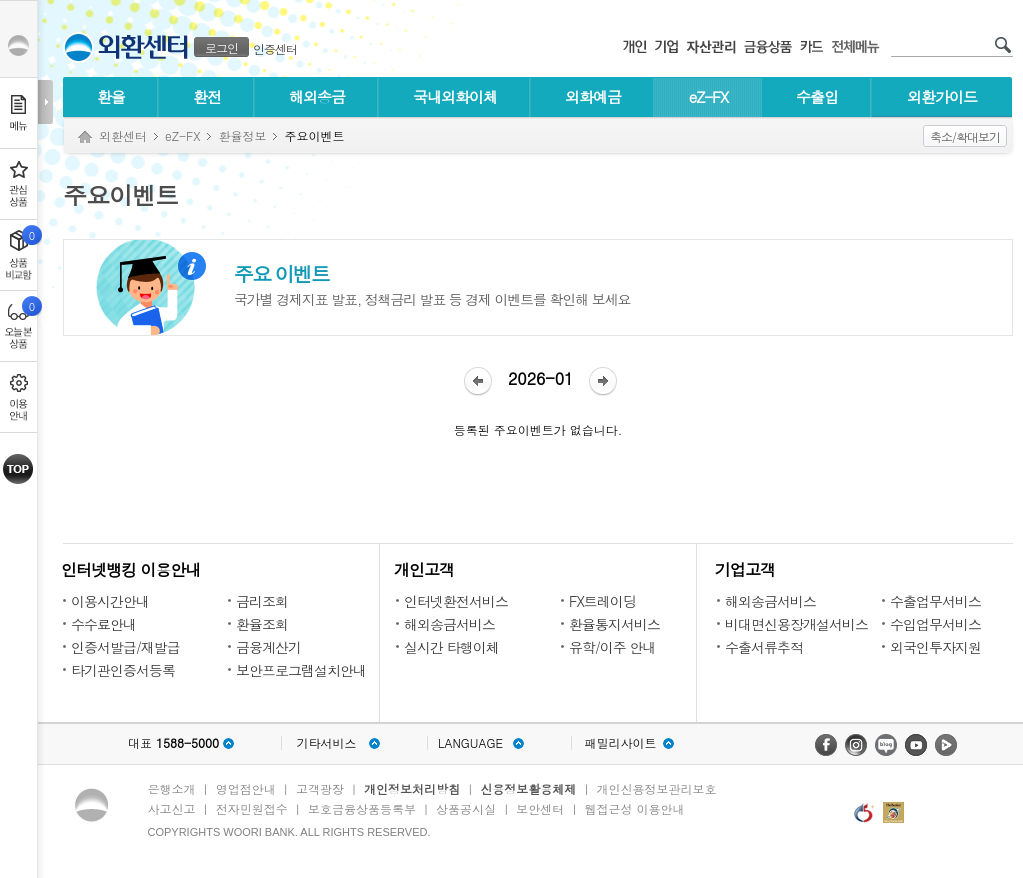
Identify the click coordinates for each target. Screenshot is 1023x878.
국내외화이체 (455, 96)
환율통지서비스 (614, 624)
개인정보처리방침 (412, 788)
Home (85, 137)
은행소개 (172, 788)
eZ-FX (708, 96)
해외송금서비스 (449, 624)
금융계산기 (268, 647)
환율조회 (262, 624)
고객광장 (320, 788)
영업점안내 (246, 788)
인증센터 (275, 48)
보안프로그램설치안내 (301, 670)
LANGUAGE (470, 743)
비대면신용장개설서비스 (796, 624)
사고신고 (172, 808)
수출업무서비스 (935, 601)
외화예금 (593, 96)
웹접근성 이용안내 (635, 808)
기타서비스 (327, 743)
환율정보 (242, 135)
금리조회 (262, 601)
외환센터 (123, 135)
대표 (173, 743)
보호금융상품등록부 (362, 808)
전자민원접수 (252, 808)
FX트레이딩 (602, 601)
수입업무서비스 (935, 624)
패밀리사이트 (621, 743)
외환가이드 (942, 96)
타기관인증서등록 (123, 670)
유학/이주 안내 (612, 647)
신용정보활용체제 (528, 788)
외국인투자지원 (935, 647)
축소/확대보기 (965, 136)
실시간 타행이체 (451, 647)
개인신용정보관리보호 (657, 788)
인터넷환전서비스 (456, 601)
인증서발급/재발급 (125, 647)
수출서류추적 (764, 647)
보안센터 (540, 808)
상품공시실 (466, 808)
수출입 (817, 96)
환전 (207, 96)
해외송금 (317, 96)
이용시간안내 (110, 601)
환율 (111, 96)
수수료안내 (103, 624)
